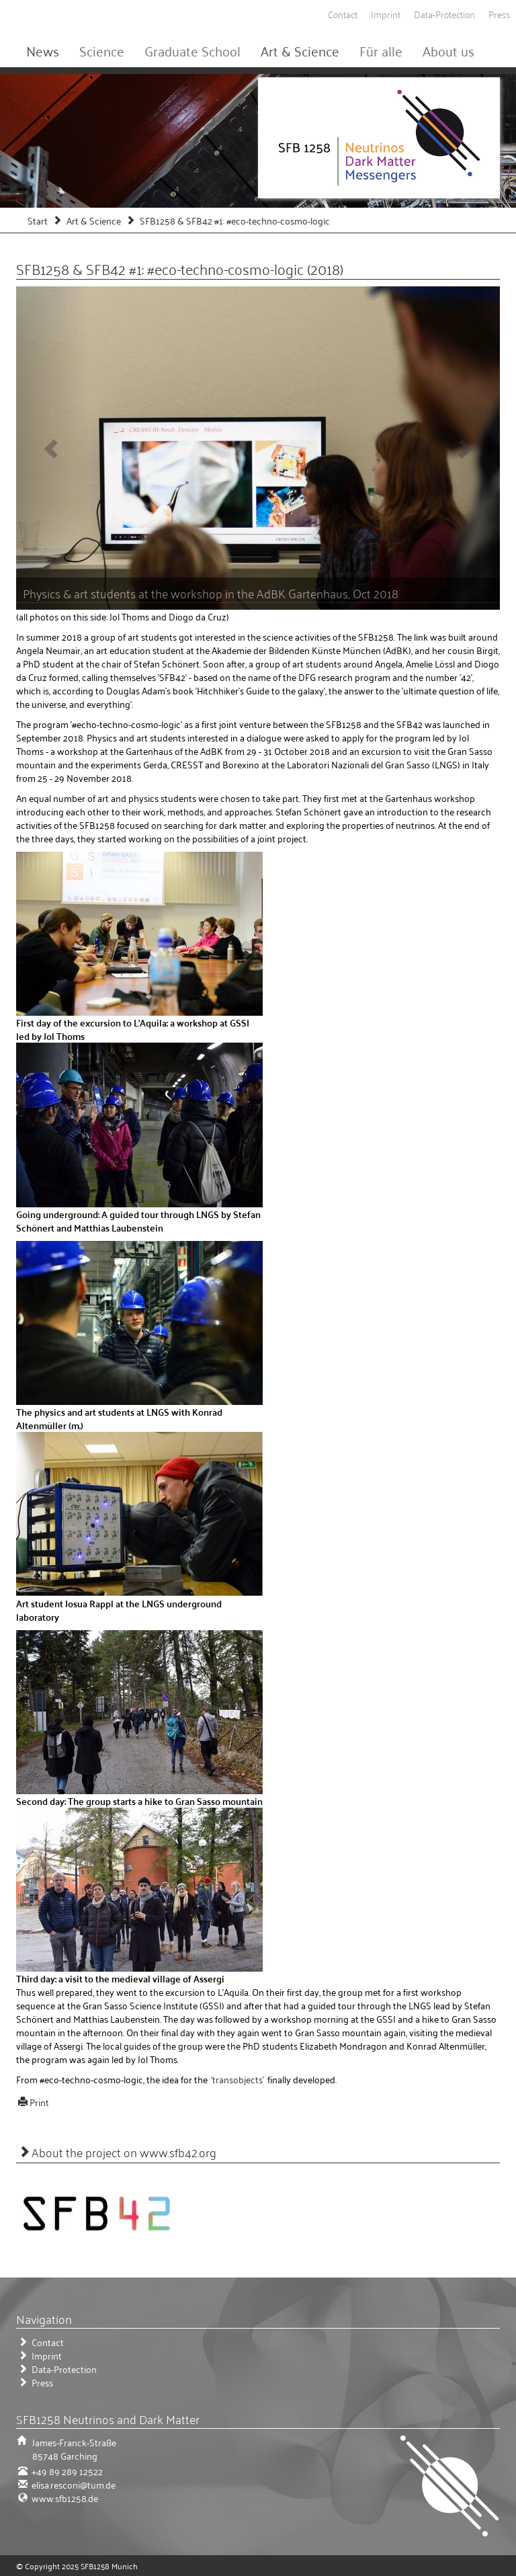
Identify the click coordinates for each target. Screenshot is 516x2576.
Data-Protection (444, 13)
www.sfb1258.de (64, 2497)
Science (101, 50)
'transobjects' (237, 2078)
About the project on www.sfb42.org (124, 2152)
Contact (342, 13)
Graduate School (192, 50)
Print (39, 2101)
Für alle (380, 50)
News (42, 50)
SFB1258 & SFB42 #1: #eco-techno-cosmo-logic (235, 220)
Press (499, 13)
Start (38, 220)
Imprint (385, 13)
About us (448, 50)
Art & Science (300, 50)
